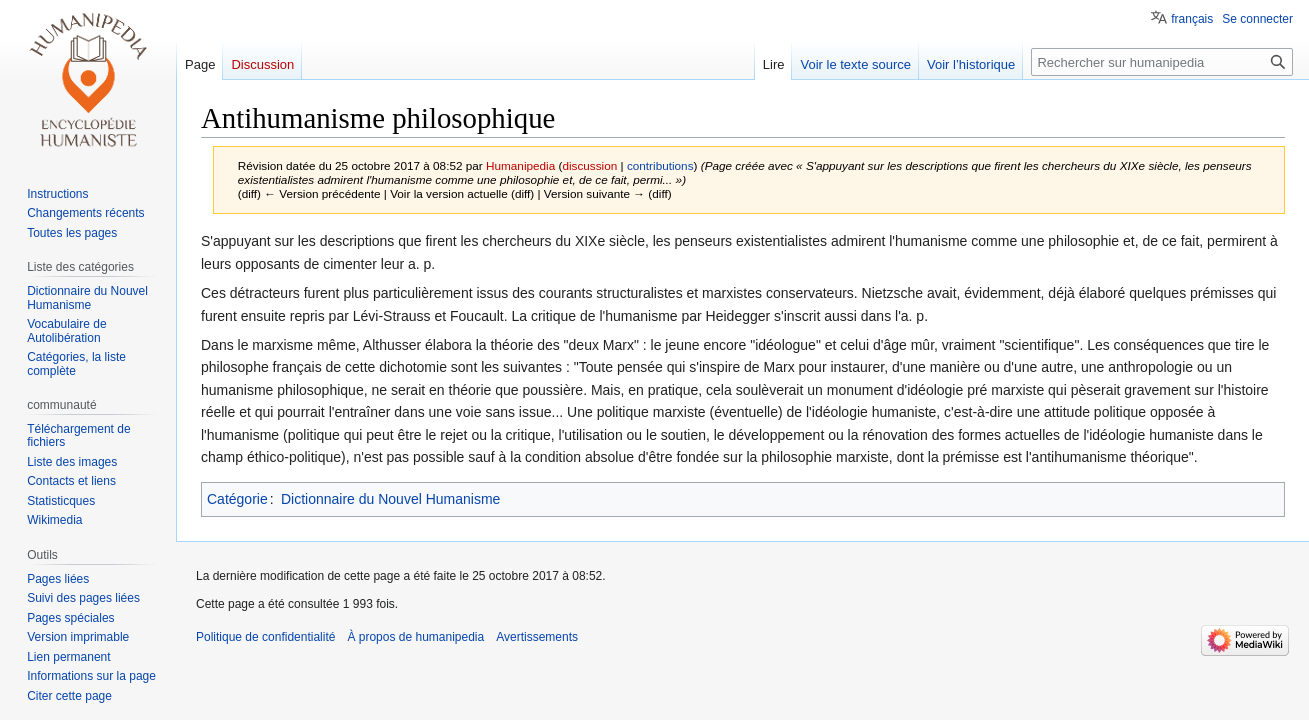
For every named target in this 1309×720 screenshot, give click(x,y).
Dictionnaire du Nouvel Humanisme (390, 499)
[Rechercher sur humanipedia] (1162, 62)
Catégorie (237, 499)
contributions (660, 165)
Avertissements (537, 637)
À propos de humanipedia (415, 637)
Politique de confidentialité (265, 637)
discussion (589, 165)
